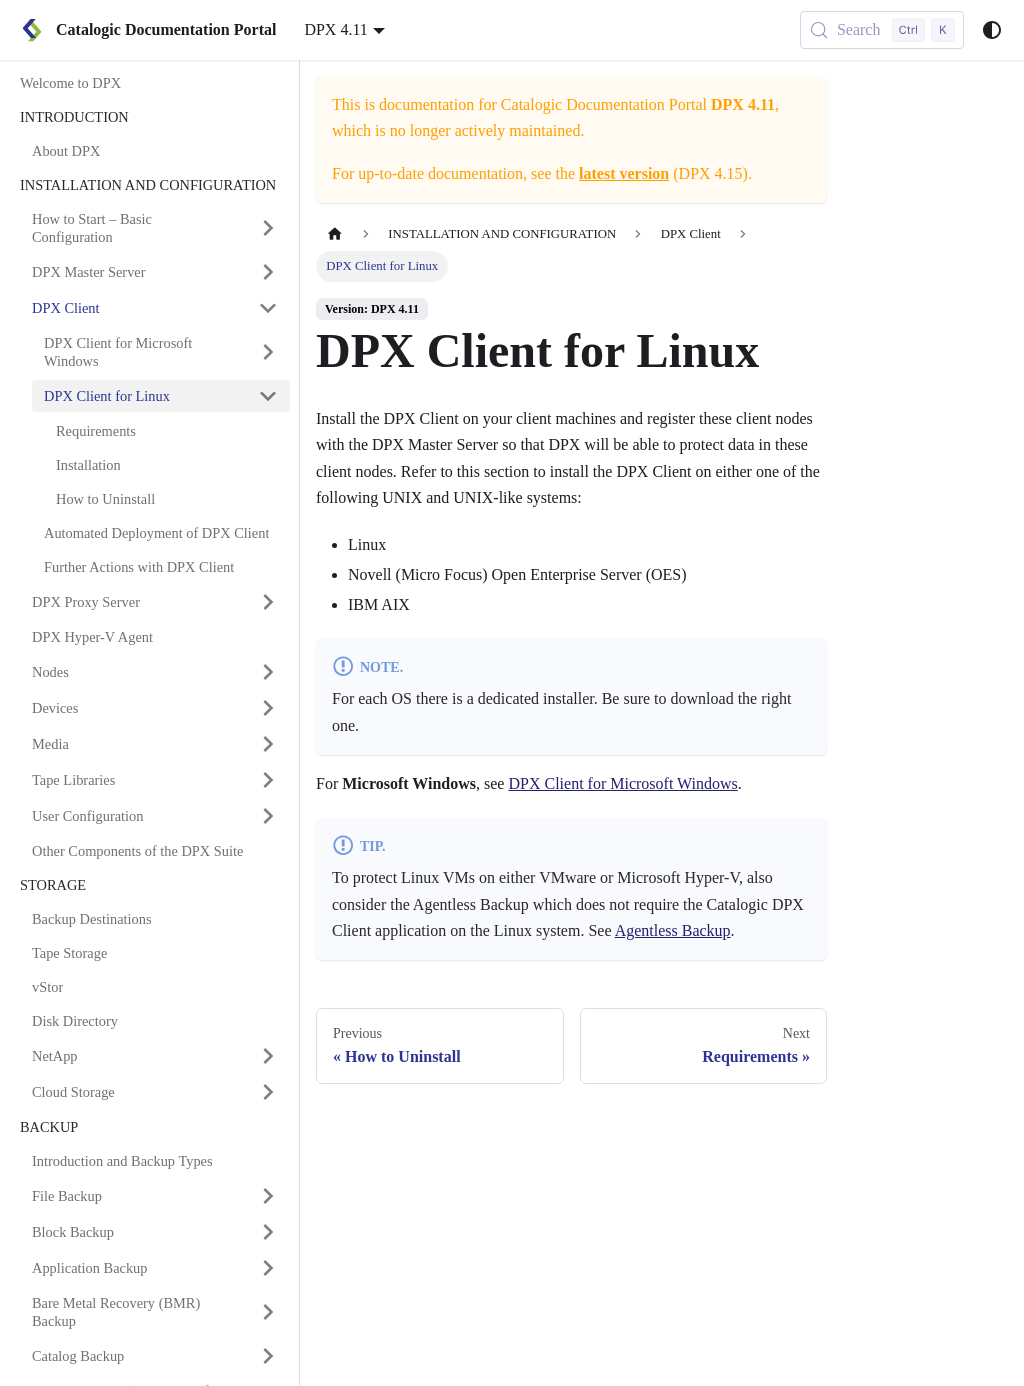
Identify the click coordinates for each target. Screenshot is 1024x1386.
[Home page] (335, 234)
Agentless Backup (673, 930)
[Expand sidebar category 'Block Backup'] (268, 1232)
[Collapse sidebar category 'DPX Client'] (268, 308)
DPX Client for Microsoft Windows (622, 783)
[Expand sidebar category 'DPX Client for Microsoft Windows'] (268, 352)
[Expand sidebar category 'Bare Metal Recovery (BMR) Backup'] (268, 1312)
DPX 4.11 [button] (335, 29)
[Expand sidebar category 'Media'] (268, 744)
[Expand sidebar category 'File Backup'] (268, 1196)
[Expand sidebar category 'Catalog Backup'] (268, 1356)
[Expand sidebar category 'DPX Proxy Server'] (268, 602)
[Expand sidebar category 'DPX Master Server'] (268, 272)
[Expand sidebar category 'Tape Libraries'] (268, 780)
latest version (624, 173)
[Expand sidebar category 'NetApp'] (268, 1056)
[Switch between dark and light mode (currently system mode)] (992, 30)
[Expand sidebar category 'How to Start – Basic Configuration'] (268, 228)
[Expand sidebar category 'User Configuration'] (268, 816)
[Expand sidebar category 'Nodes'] (268, 672)
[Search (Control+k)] (882, 30)
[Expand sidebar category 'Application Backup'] (268, 1268)
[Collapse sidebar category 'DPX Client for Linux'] (268, 396)
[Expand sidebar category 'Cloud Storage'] (268, 1092)
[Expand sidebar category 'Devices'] (268, 708)
